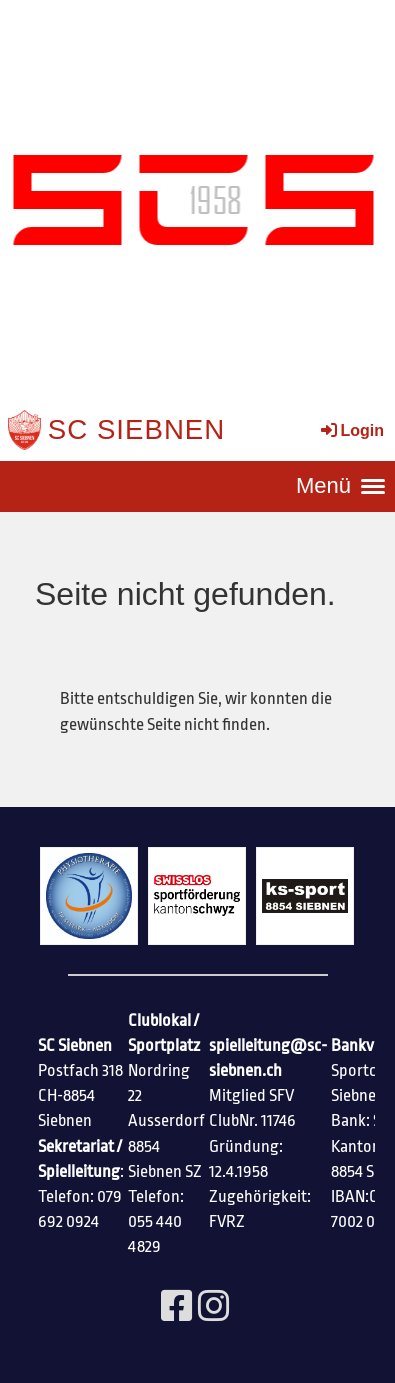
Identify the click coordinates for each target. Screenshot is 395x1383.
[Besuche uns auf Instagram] (214, 1308)
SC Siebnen (136, 429)
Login (351, 430)
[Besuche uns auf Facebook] (177, 1308)
